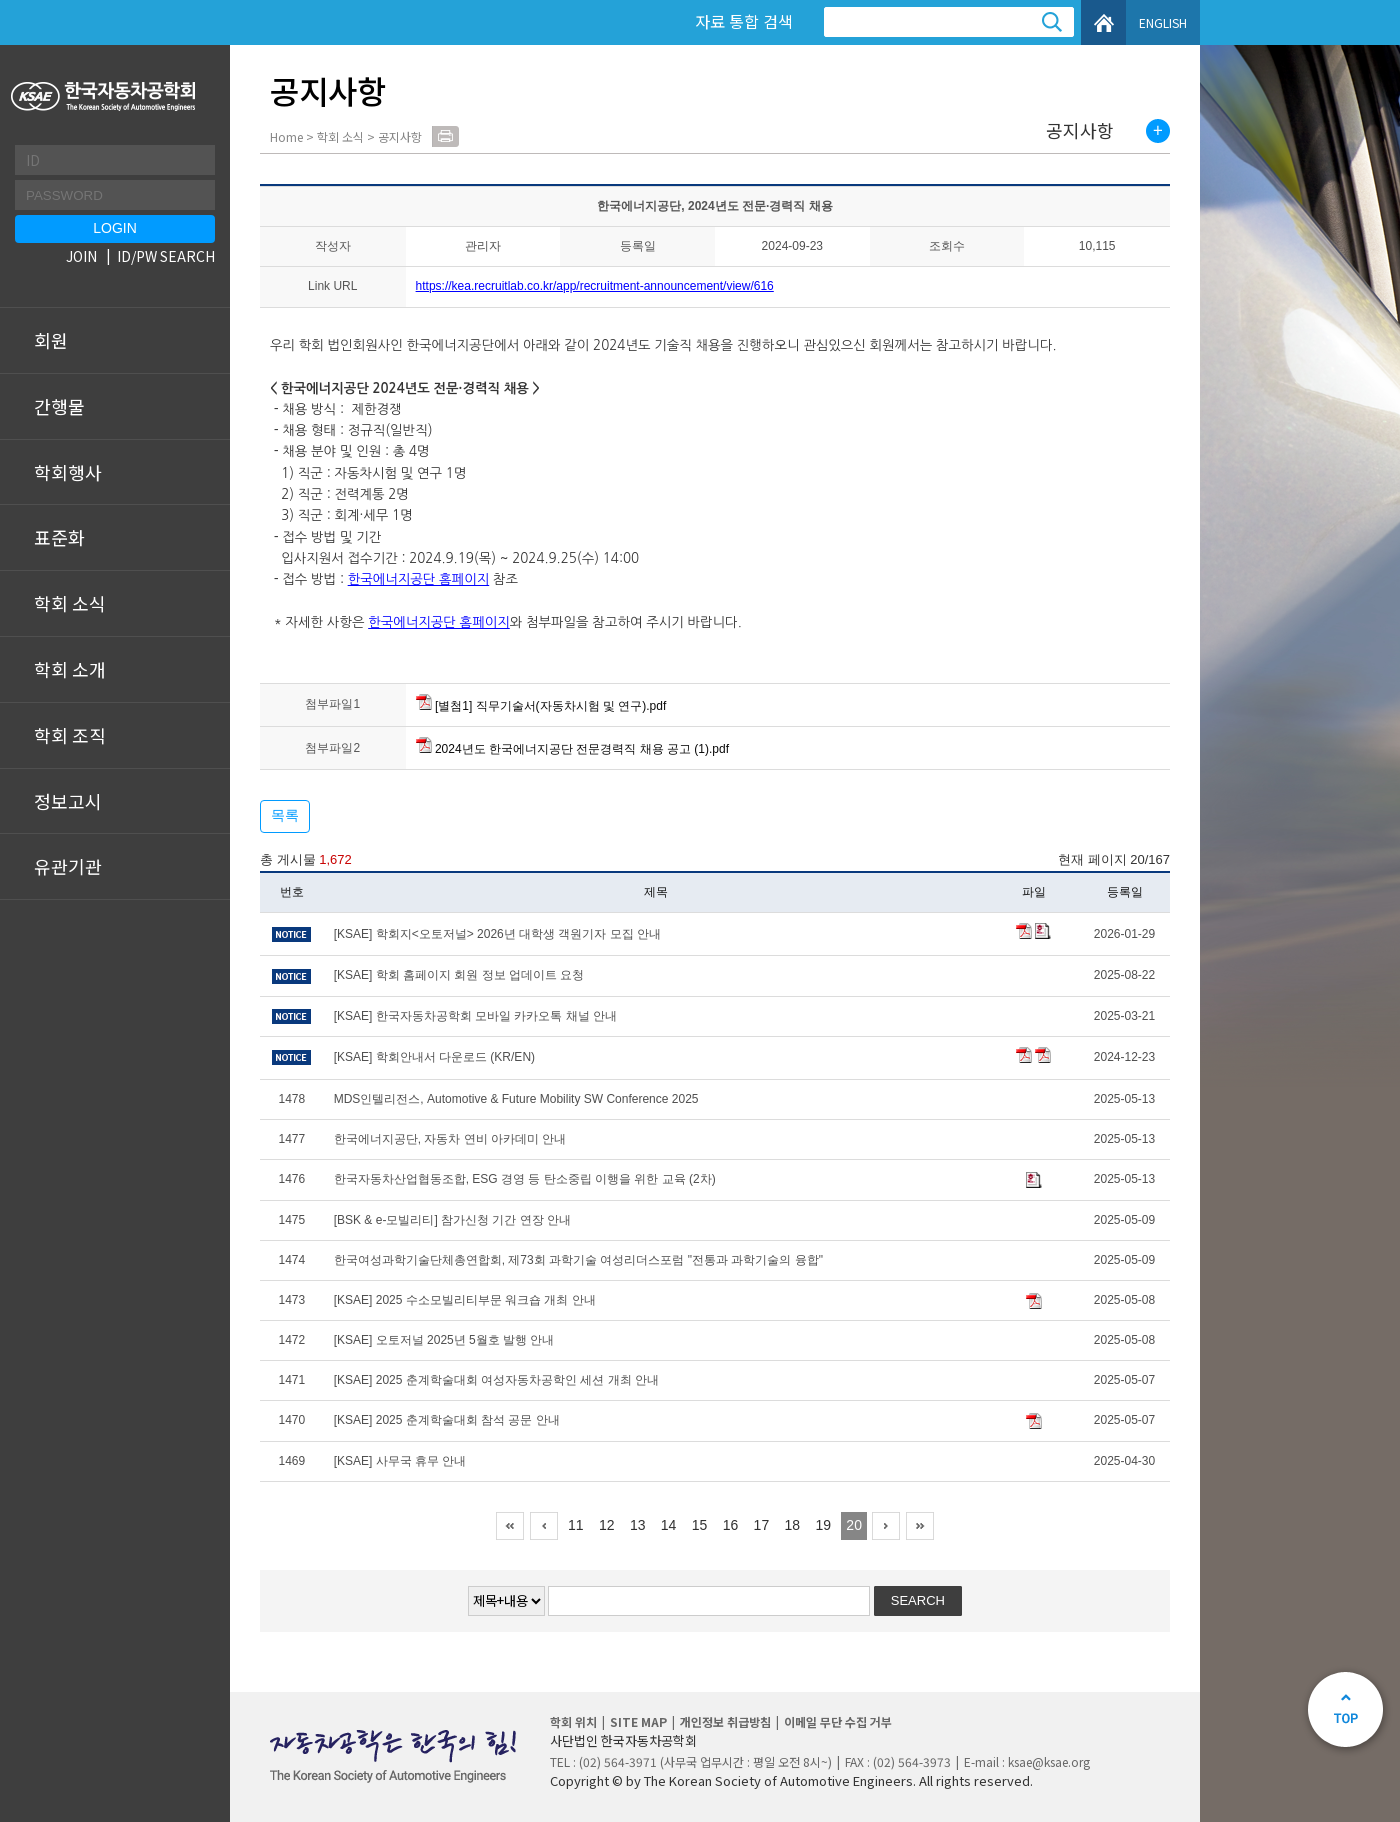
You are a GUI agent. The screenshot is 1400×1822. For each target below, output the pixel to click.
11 (576, 1525)
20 (854, 1525)
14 (669, 1525)
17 (762, 1525)
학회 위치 (573, 1721)
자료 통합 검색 (744, 21)
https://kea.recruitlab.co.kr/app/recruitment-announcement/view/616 (595, 286)
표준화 (59, 537)
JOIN (81, 256)
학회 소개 (70, 669)
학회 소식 (70, 603)
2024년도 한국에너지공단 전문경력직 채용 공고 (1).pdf (572, 749)
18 (793, 1525)
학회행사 (68, 472)
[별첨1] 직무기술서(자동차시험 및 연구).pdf (541, 706)
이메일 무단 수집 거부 (838, 1721)
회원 (51, 340)
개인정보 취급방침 (725, 1721)
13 (638, 1525)
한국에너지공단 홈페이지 (419, 579)
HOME (1103, 22)
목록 (285, 815)
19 (823, 1525)
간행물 (59, 406)
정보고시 (68, 801)
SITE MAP (638, 1721)
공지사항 (1080, 131)
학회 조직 (70, 735)
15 (700, 1525)
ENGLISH (1163, 22)
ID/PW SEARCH (166, 256)
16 (731, 1525)
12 (607, 1525)
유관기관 (68, 866)
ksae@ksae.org (1049, 1761)
